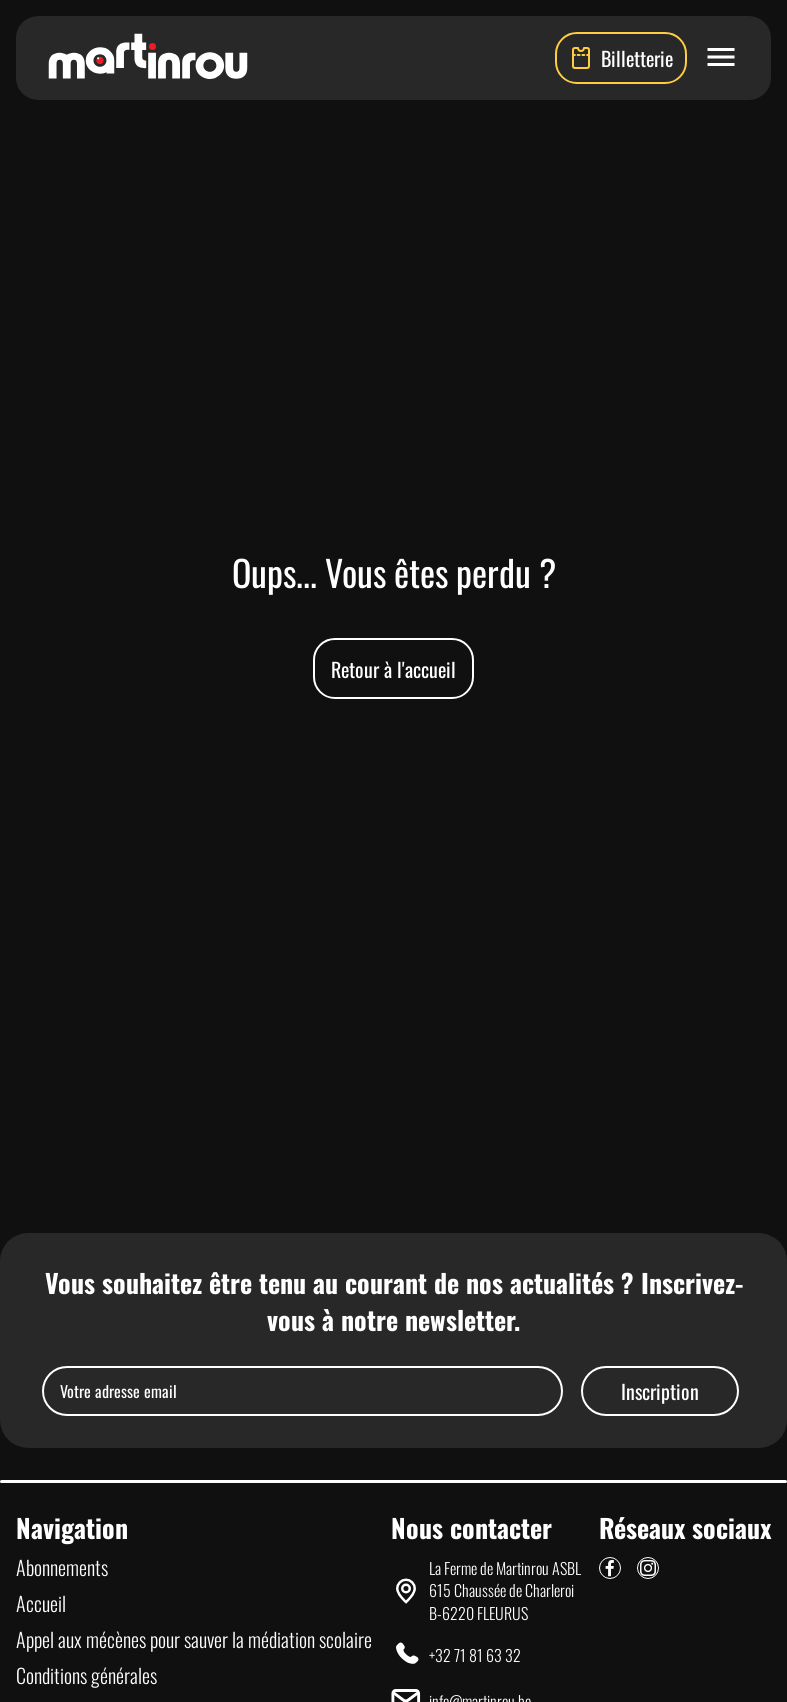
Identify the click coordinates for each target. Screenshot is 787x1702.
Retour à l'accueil (393, 669)
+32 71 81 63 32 (475, 1655)
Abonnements (62, 1567)
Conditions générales (86, 1675)
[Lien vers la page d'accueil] (148, 58)
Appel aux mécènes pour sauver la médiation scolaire (194, 1639)
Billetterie (621, 58)
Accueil (41, 1603)
